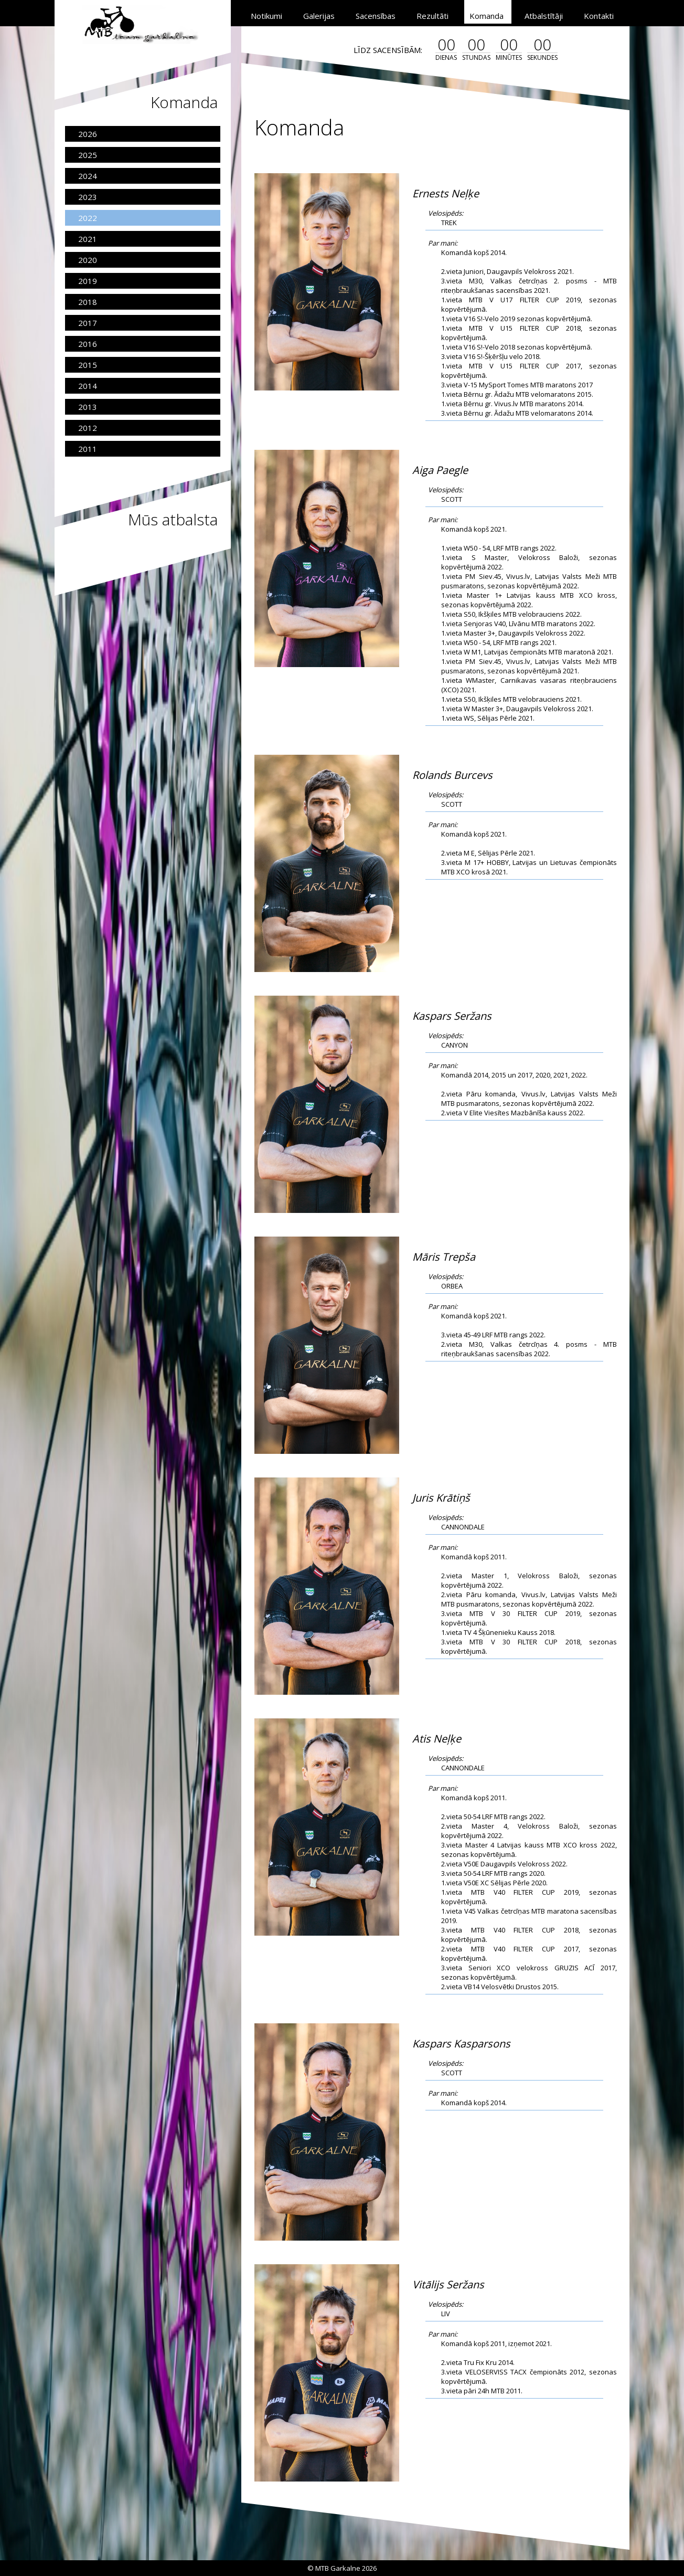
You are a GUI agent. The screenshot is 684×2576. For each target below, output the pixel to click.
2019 (87, 281)
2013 (87, 407)
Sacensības (376, 15)
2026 (87, 134)
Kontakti (599, 15)
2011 (87, 449)
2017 (87, 323)
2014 (87, 386)
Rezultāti (432, 15)
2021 (87, 239)
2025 (87, 155)
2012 (87, 428)
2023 (87, 197)
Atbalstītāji (544, 15)
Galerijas (319, 15)
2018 (87, 302)
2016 (87, 344)
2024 (87, 176)
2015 (87, 365)
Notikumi (266, 15)
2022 (87, 218)
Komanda (486, 15)
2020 (87, 260)
